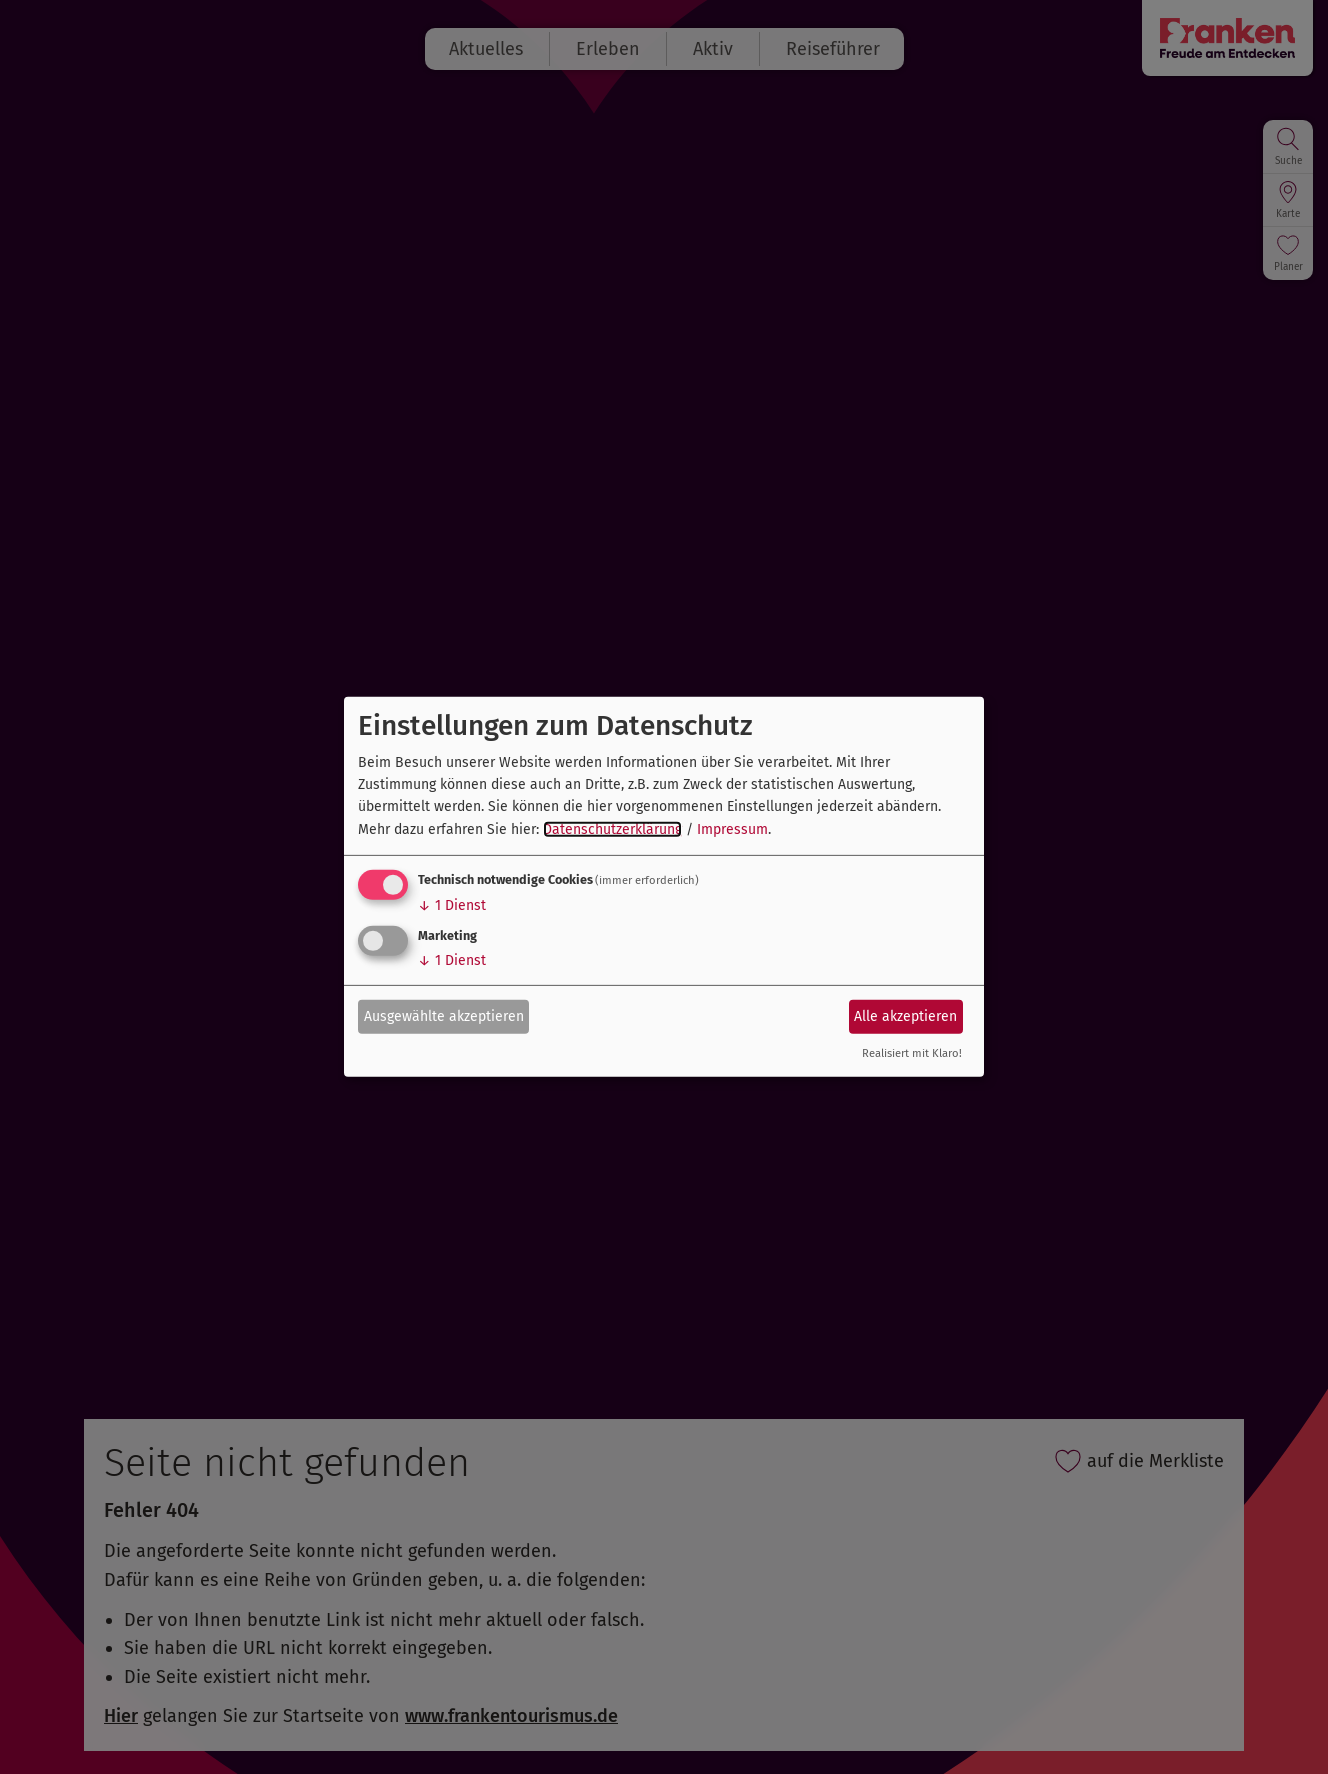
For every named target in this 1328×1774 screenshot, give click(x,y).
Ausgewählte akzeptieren (444, 1015)
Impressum (732, 829)
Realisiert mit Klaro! (912, 1053)
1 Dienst (452, 905)
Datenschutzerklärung (612, 829)
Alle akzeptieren (905, 1015)
